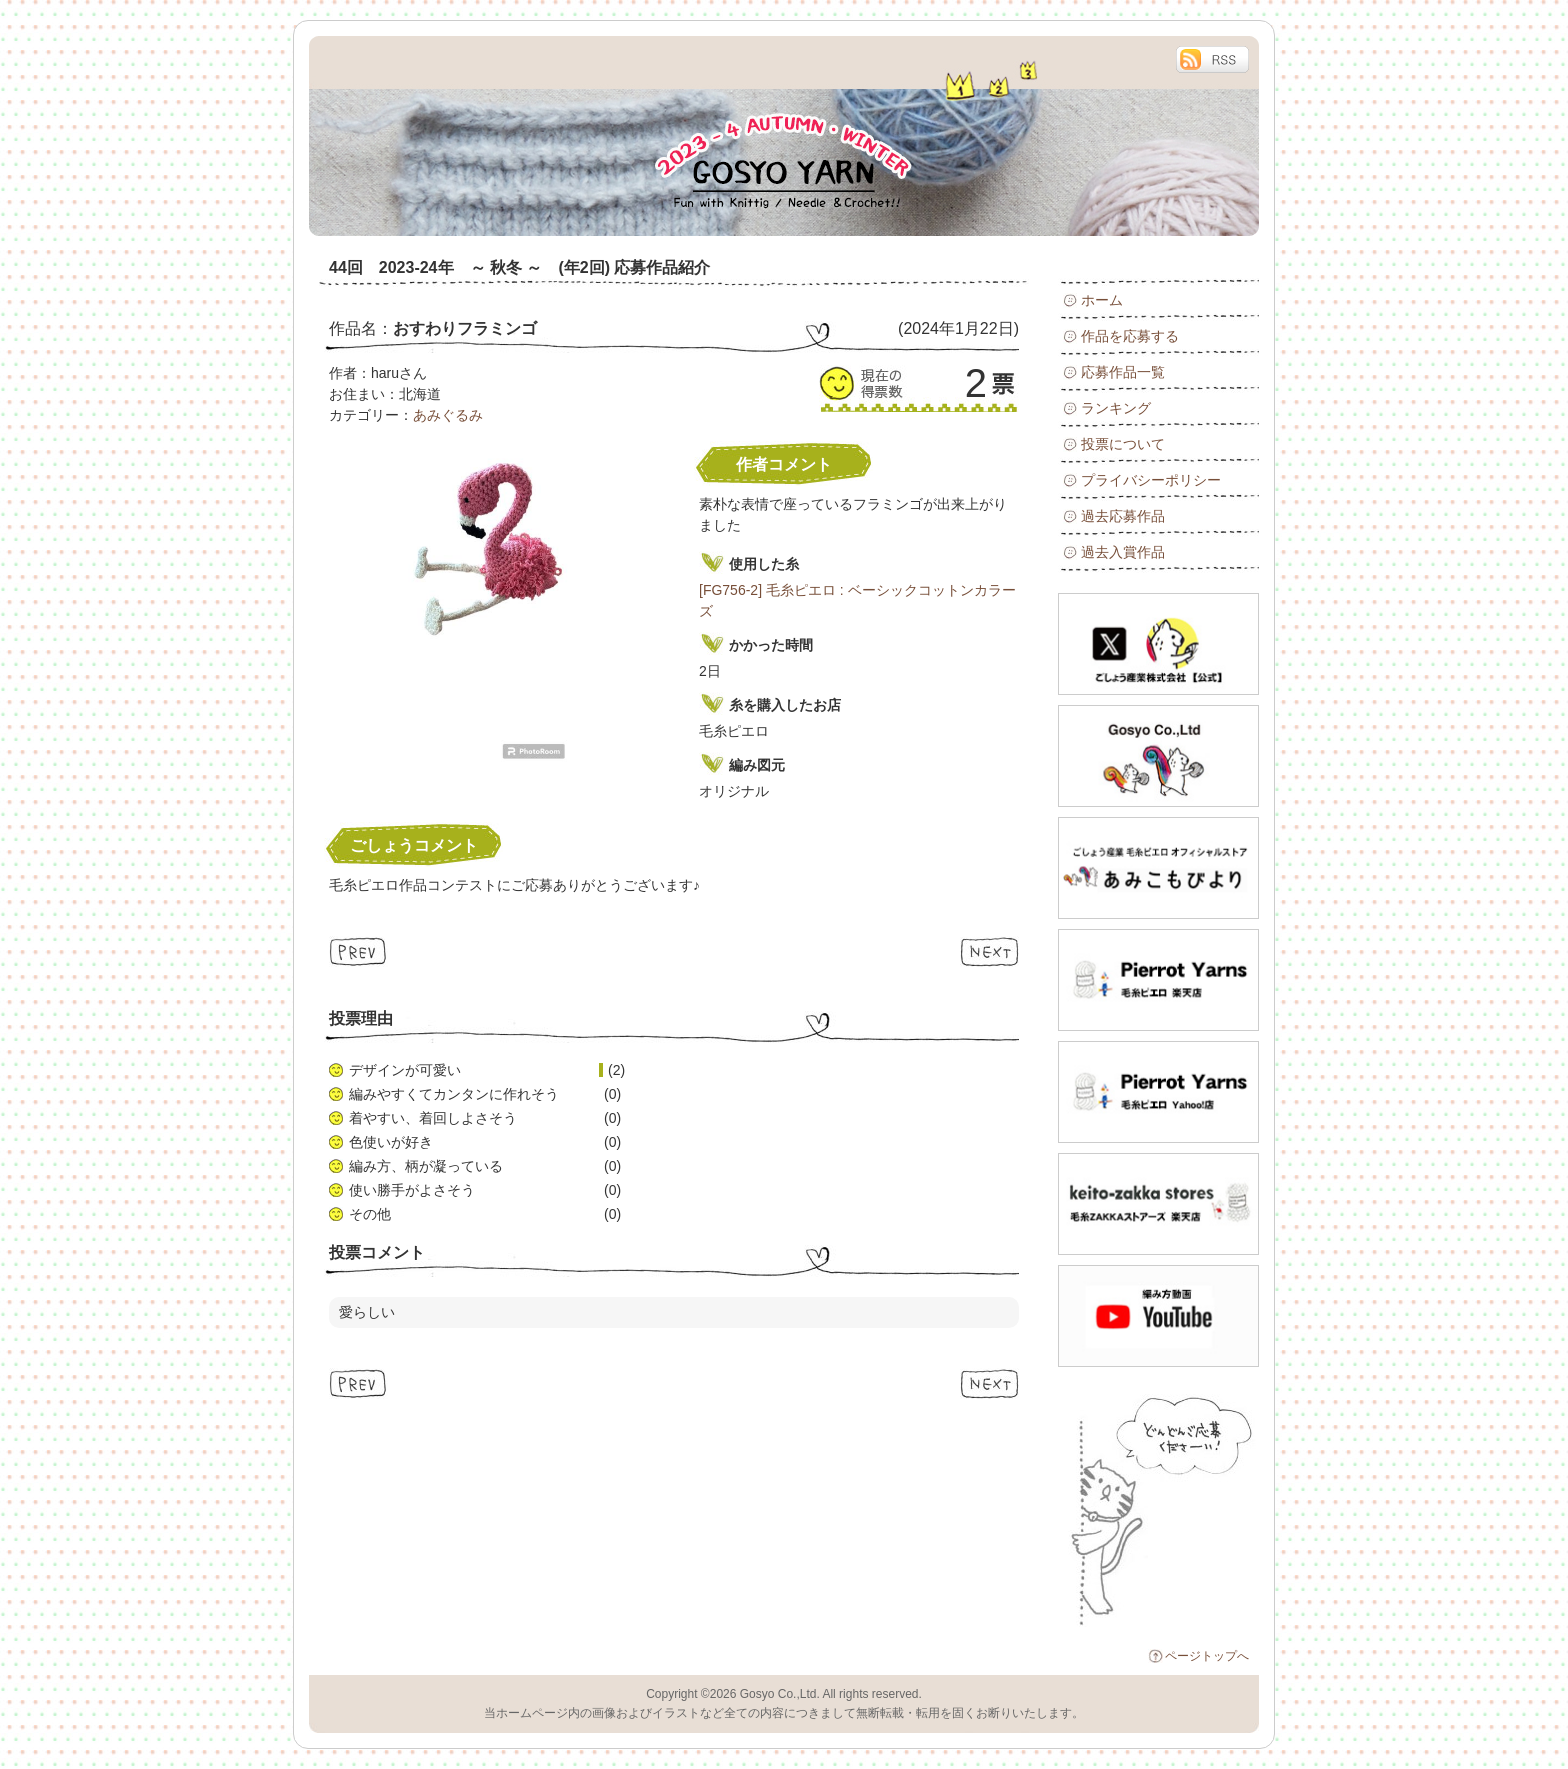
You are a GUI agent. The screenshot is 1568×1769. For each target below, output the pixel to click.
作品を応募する (1130, 336)
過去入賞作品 (1123, 552)
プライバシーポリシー (1151, 480)
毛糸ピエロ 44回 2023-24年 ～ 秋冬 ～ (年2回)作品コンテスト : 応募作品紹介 (534, 136)
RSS (1212, 59)
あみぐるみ (448, 415)
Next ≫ (989, 951)
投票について (1123, 444)
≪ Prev (358, 951)
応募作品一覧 (1123, 372)
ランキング (1116, 408)
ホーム (1102, 300)
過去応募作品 (1123, 516)
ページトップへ (1207, 1656)
